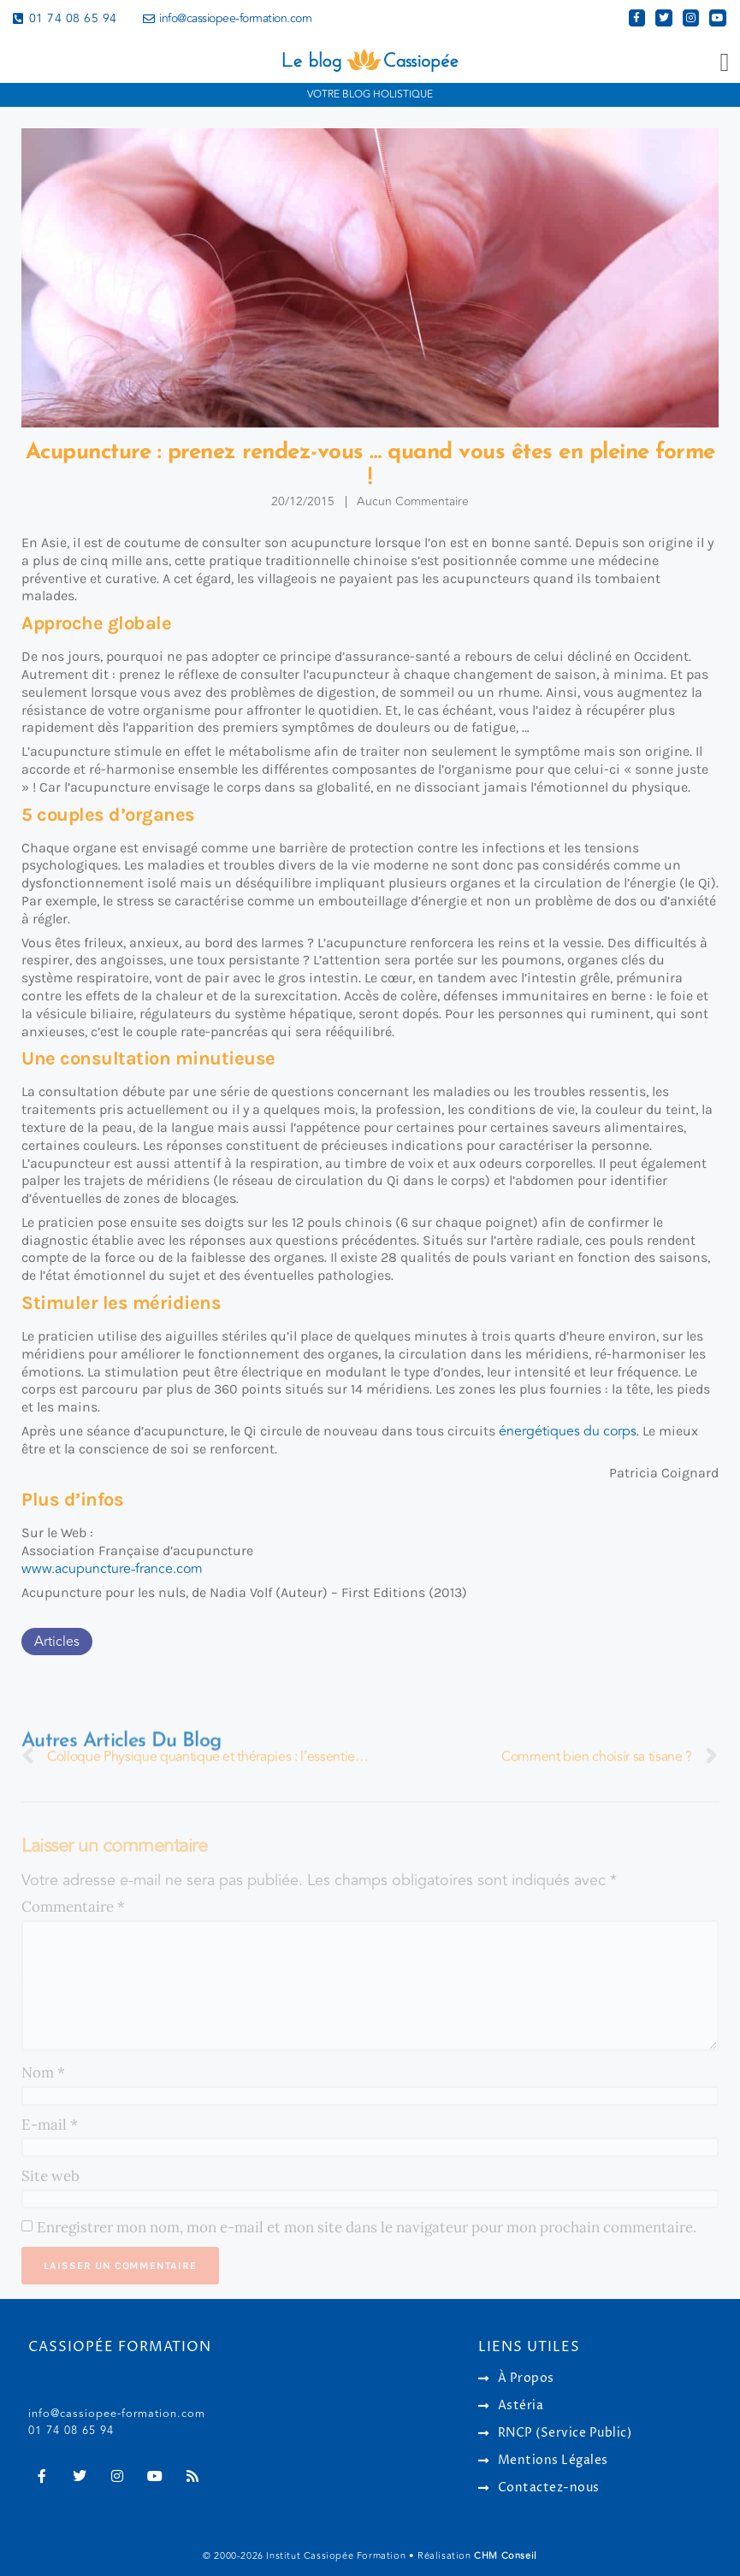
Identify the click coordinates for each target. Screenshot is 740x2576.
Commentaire (73, 1906)
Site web (50, 2175)
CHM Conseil (505, 2556)
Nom (43, 2072)
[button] (724, 63)
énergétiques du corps (567, 1431)
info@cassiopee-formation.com (116, 2413)
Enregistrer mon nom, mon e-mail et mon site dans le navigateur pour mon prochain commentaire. (366, 2227)
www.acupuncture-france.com (112, 1569)
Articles (57, 1641)
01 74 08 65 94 (71, 2430)
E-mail (49, 2124)
